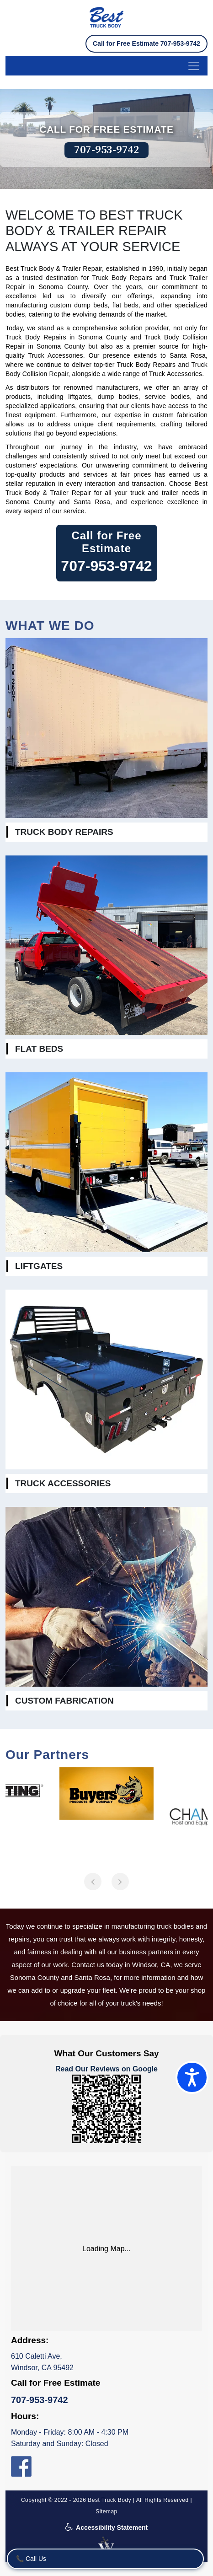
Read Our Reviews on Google (106, 2069)
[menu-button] (106, 65)
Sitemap (106, 2511)
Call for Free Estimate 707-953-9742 (146, 43)
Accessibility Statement (106, 2527)
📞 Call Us (31, 2558)
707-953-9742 (106, 150)
